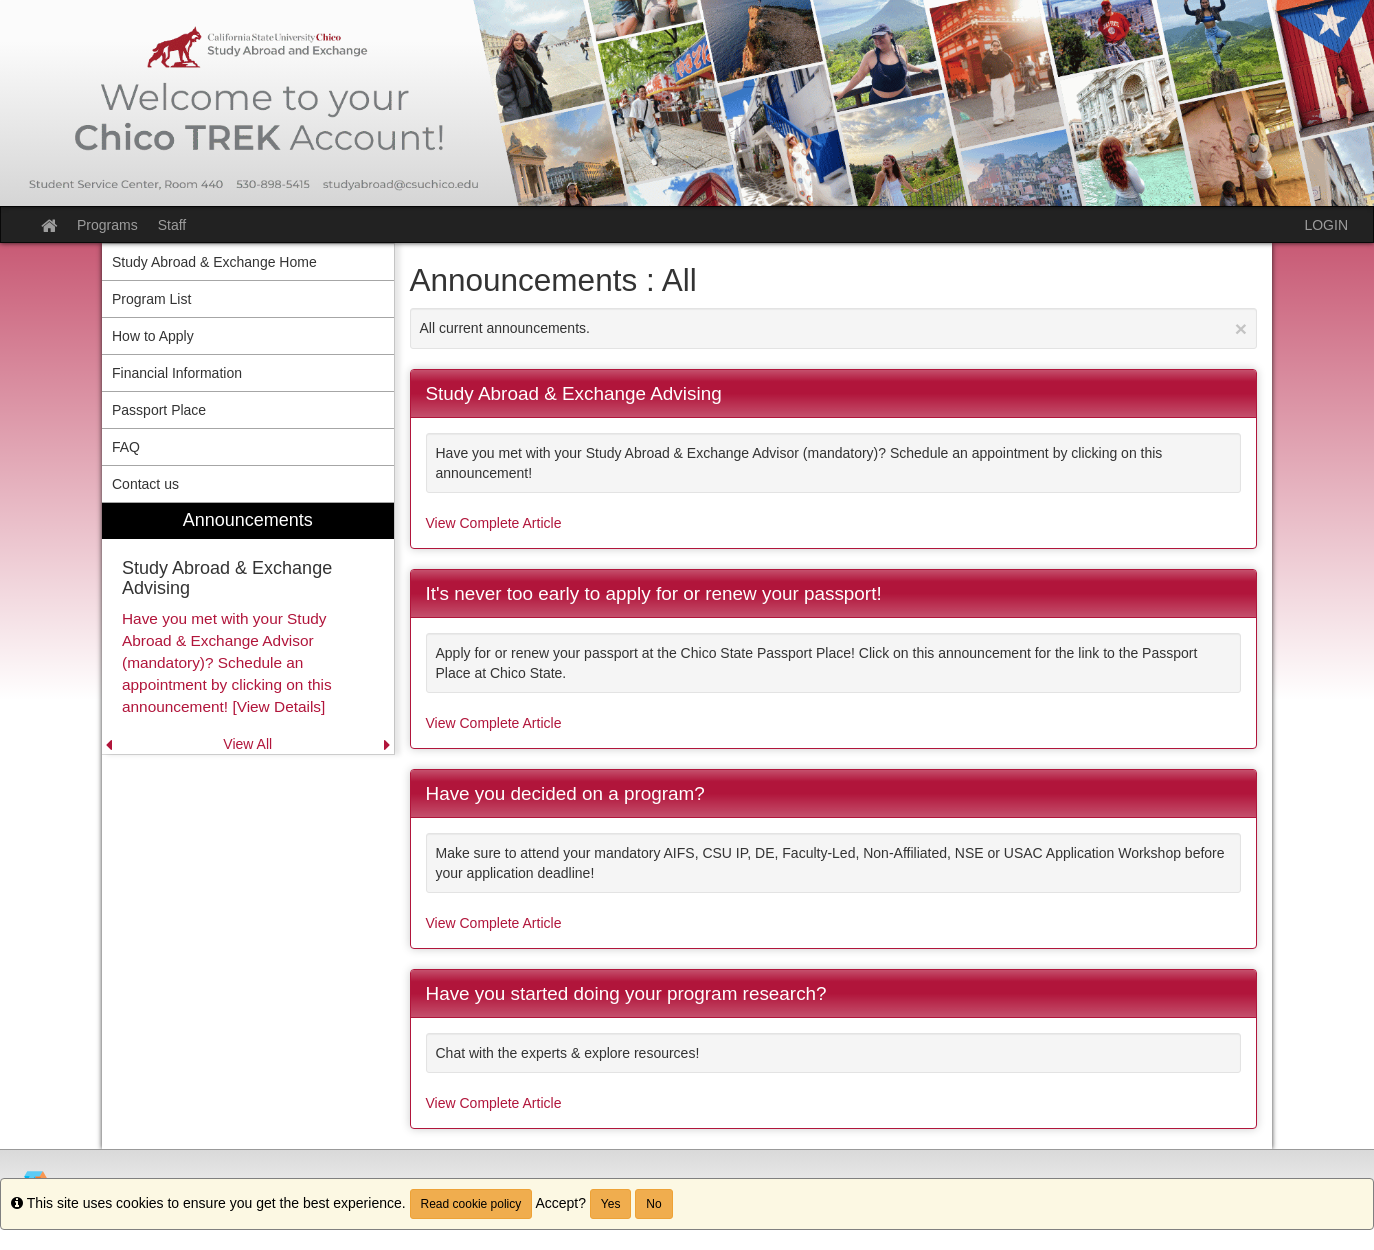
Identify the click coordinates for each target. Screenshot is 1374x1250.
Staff (172, 225)
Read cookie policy (471, 1204)
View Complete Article (494, 523)
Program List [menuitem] (151, 299)
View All (247, 744)
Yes (611, 1204)
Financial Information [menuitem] (177, 373)
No (653, 1204)
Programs (107, 225)
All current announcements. (834, 328)
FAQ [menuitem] (126, 447)
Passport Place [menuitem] (159, 410)
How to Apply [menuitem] (153, 336)
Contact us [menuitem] (145, 484)
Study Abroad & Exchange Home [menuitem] (214, 262)
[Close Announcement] (1241, 328)
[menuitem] (248, 628)
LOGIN (1326, 225)
